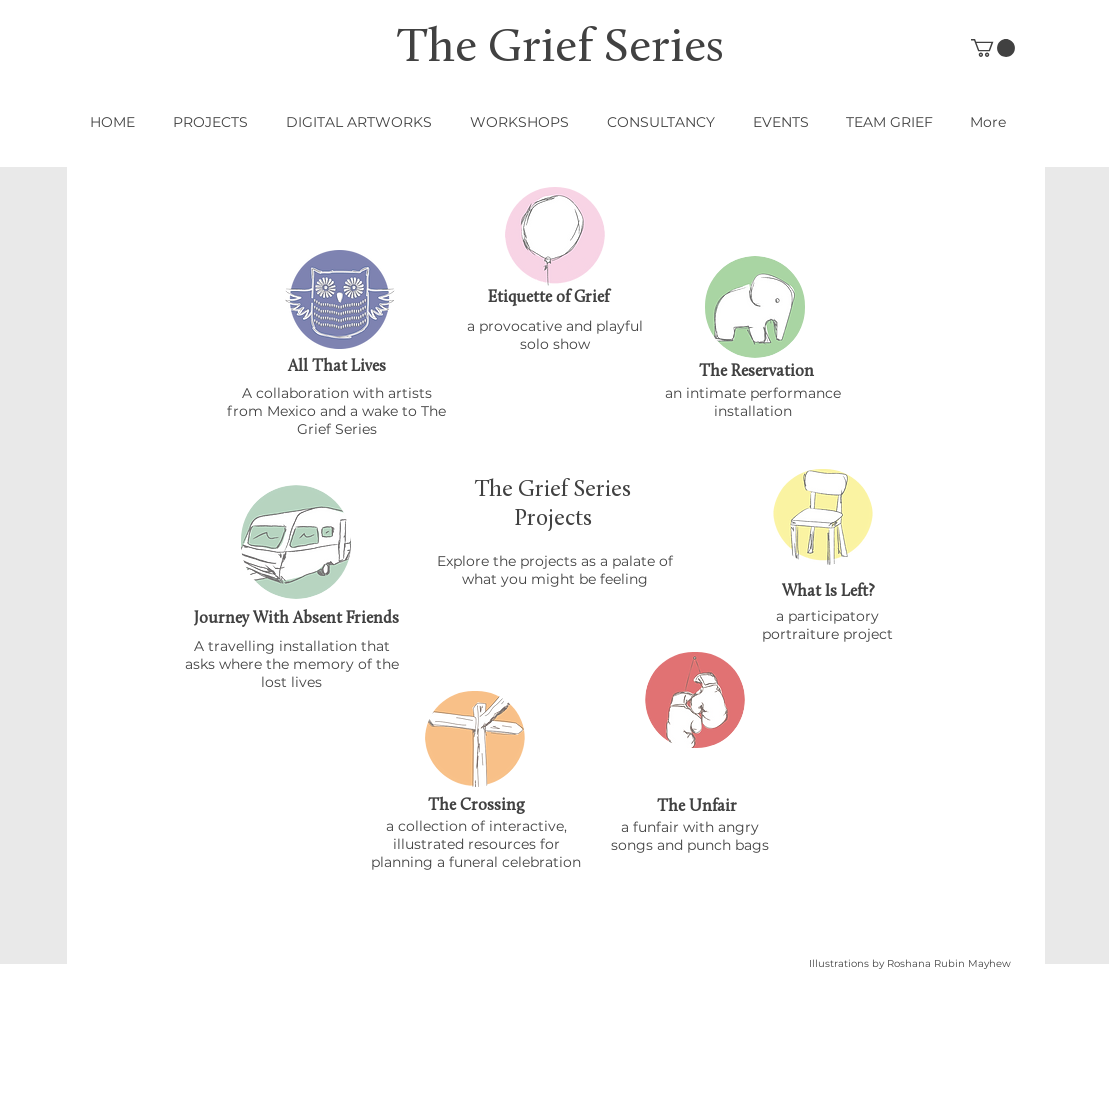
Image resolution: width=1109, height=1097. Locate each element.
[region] (340, 299)
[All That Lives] (337, 367)
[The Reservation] (757, 372)
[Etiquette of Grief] (549, 298)
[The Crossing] (477, 806)
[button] (993, 48)
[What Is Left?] (829, 592)
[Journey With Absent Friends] (297, 619)
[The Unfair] (697, 807)
